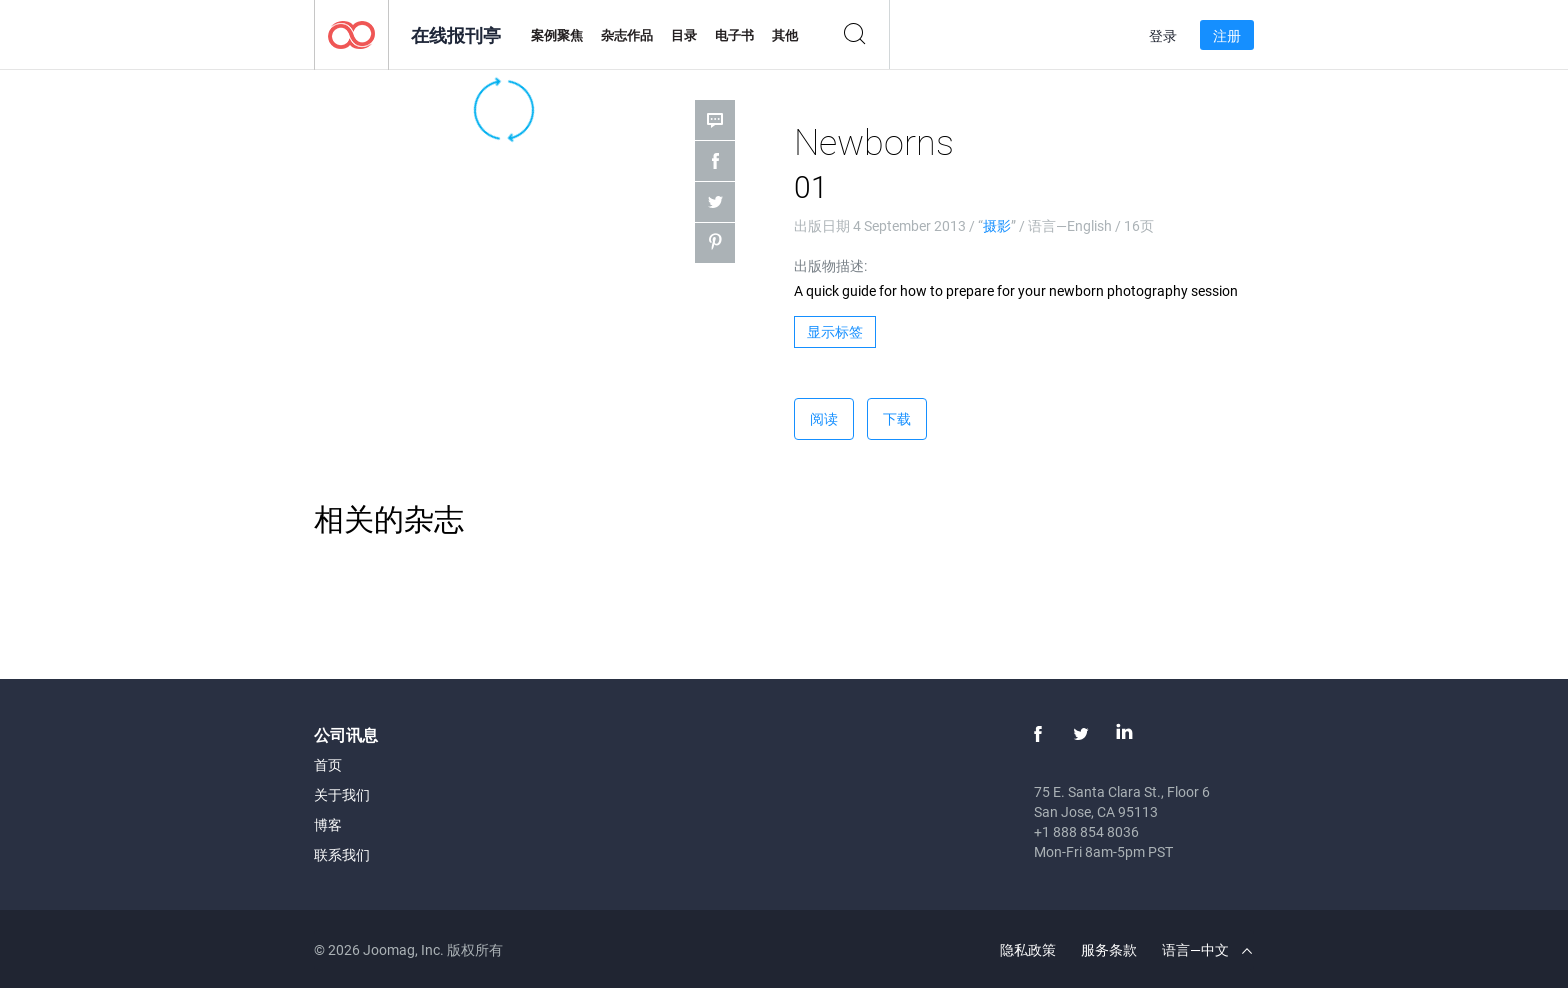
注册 (1227, 35)
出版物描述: (830, 265)
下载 (897, 418)
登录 (1163, 35)
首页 (328, 764)
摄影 (997, 225)
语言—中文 (1207, 949)
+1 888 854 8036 (1086, 831)
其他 (785, 35)
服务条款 (1109, 949)
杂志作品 (627, 35)
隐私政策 (1028, 949)
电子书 (734, 35)
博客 (328, 824)
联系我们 (342, 854)
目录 (684, 35)
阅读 (824, 418)
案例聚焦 (557, 35)
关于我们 (342, 794)
